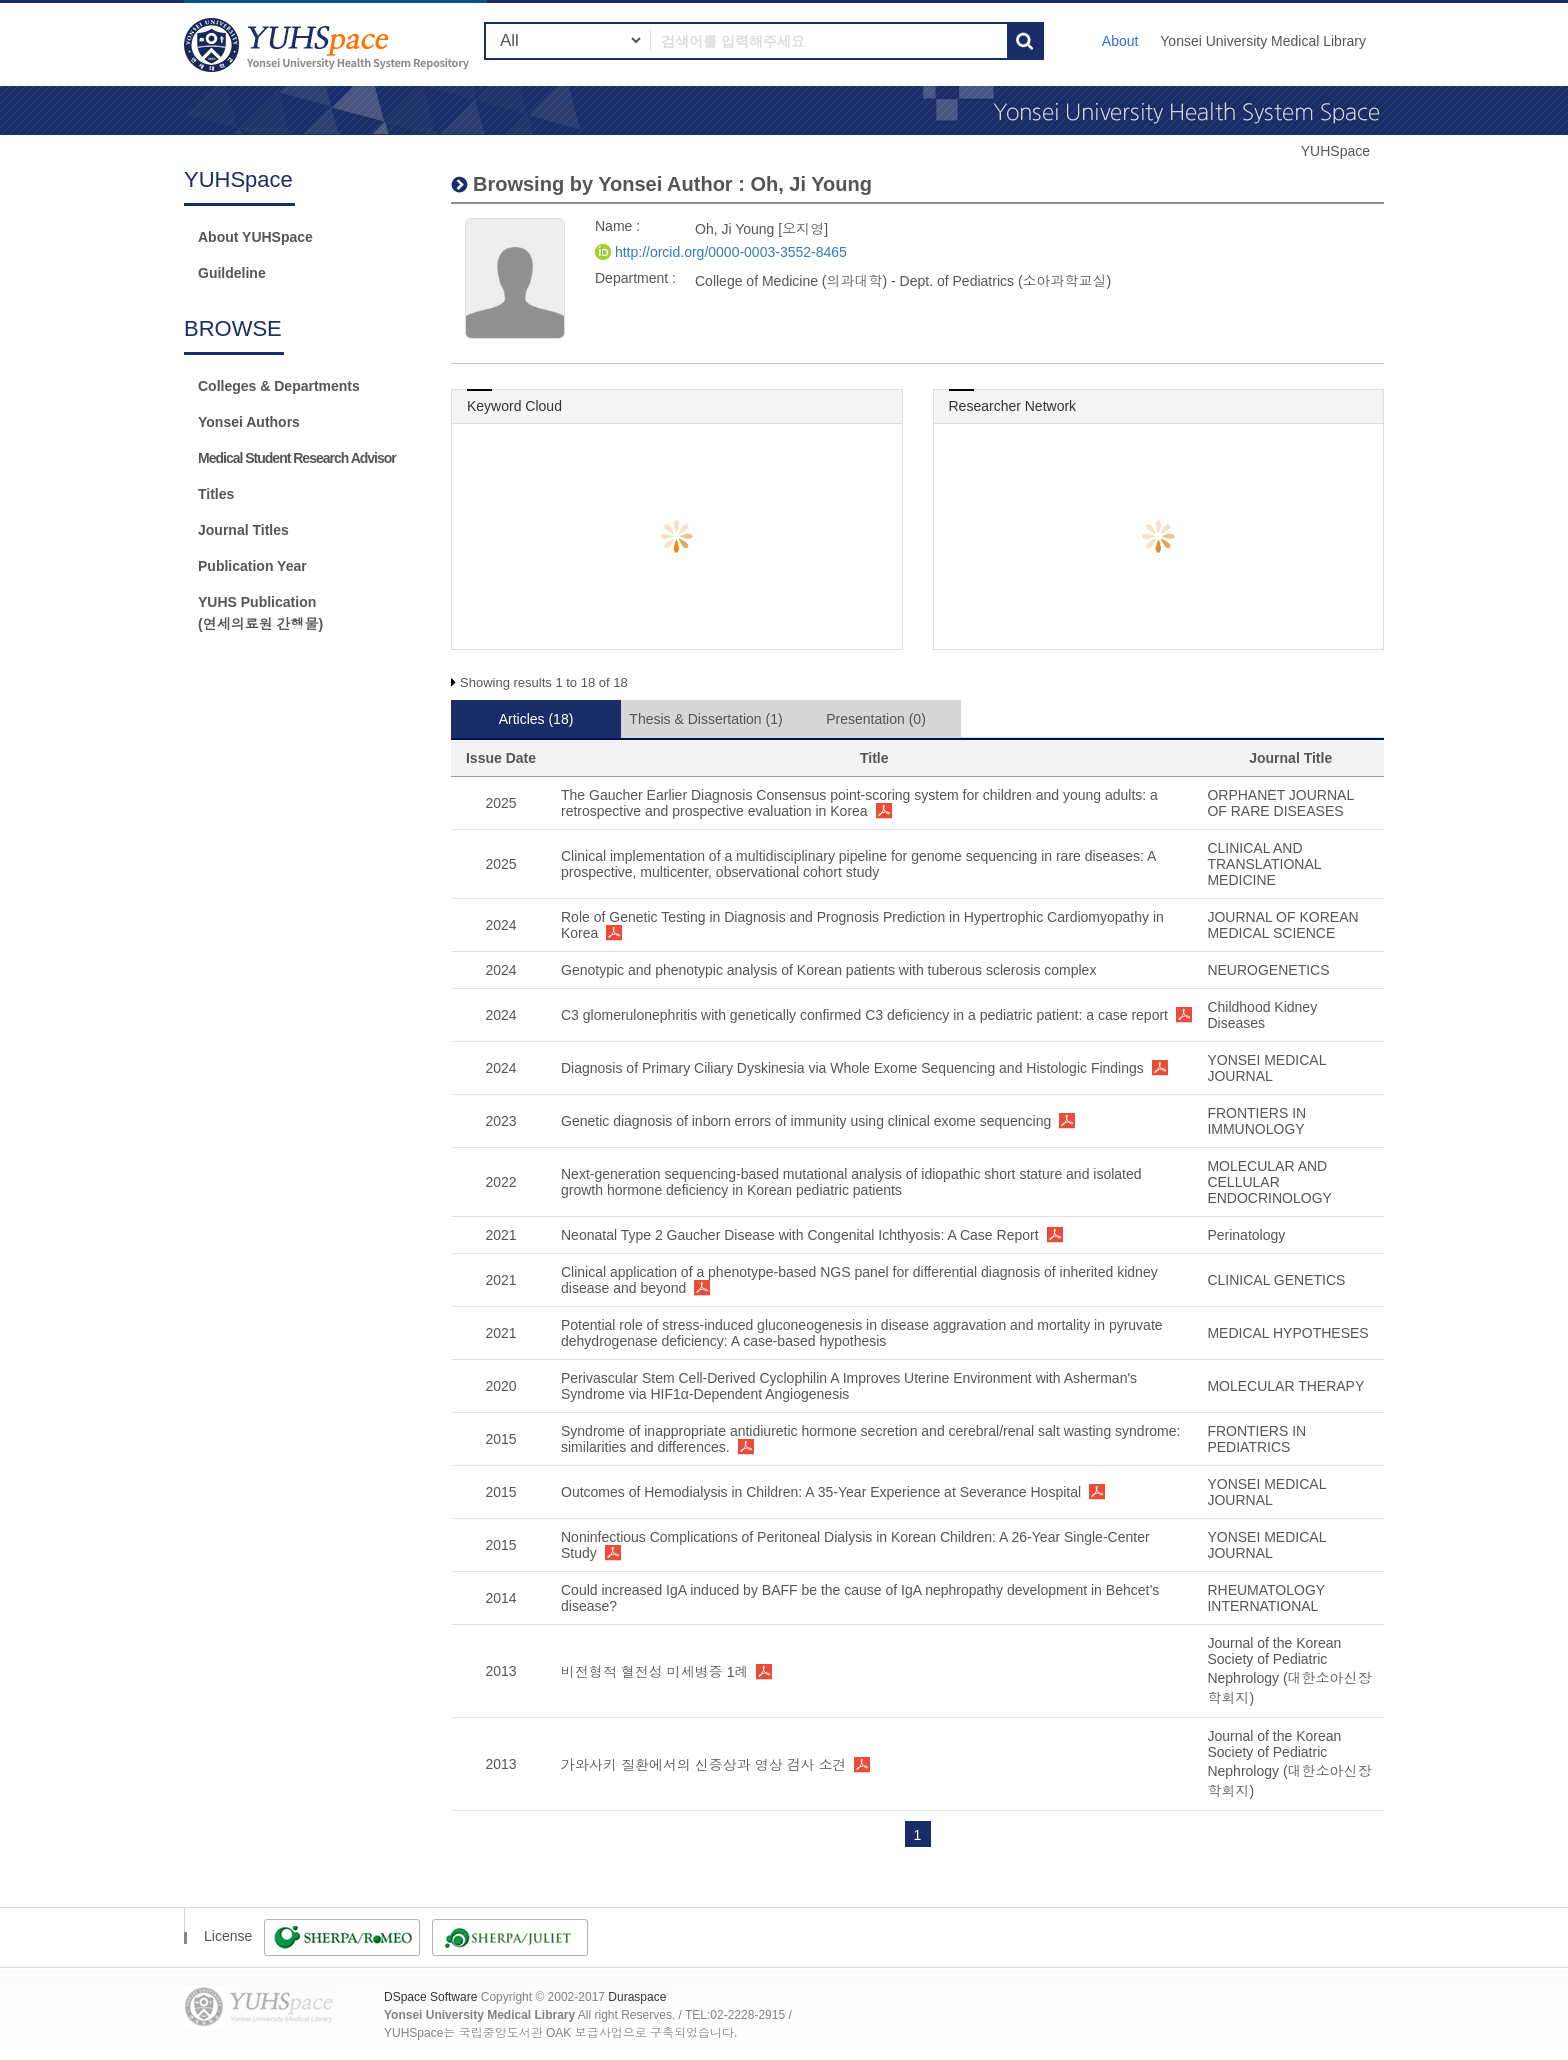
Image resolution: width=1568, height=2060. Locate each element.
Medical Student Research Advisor (297, 458)
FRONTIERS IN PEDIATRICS (1256, 1439)
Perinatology (1246, 1235)
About (1120, 41)
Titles (216, 494)
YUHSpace (1335, 151)
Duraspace (637, 1997)
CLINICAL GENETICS (1276, 1280)
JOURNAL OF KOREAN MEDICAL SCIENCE (1282, 925)
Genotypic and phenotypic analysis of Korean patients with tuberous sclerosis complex (828, 970)
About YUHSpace (255, 237)
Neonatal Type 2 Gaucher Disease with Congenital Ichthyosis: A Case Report (800, 1235)
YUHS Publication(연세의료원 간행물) (260, 613)
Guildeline (232, 273)
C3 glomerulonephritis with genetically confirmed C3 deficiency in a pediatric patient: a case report (864, 1015)
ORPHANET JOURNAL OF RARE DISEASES (1280, 803)
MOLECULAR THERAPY (1285, 1386)
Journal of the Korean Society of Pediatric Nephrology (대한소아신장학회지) (1289, 1670)
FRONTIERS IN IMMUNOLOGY (1256, 1121)
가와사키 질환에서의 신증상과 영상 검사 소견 (703, 1765)
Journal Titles (243, 530)
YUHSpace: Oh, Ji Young (329, 44)
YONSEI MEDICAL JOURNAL (1266, 1068)
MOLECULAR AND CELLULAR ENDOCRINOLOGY (1269, 1182)
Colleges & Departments (279, 386)
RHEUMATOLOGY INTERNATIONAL (1265, 1598)
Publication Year (252, 566)
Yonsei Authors (249, 422)
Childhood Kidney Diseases (1262, 1015)
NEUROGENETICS (1268, 970)
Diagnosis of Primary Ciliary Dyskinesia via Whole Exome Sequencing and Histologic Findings (852, 1068)
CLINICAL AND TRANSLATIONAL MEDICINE (1264, 864)
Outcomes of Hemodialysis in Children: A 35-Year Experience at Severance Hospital (821, 1492)
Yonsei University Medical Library (1263, 41)
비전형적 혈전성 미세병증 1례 (654, 1672)
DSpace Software (430, 1997)
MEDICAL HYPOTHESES (1287, 1333)
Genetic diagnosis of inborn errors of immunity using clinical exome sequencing (806, 1121)
